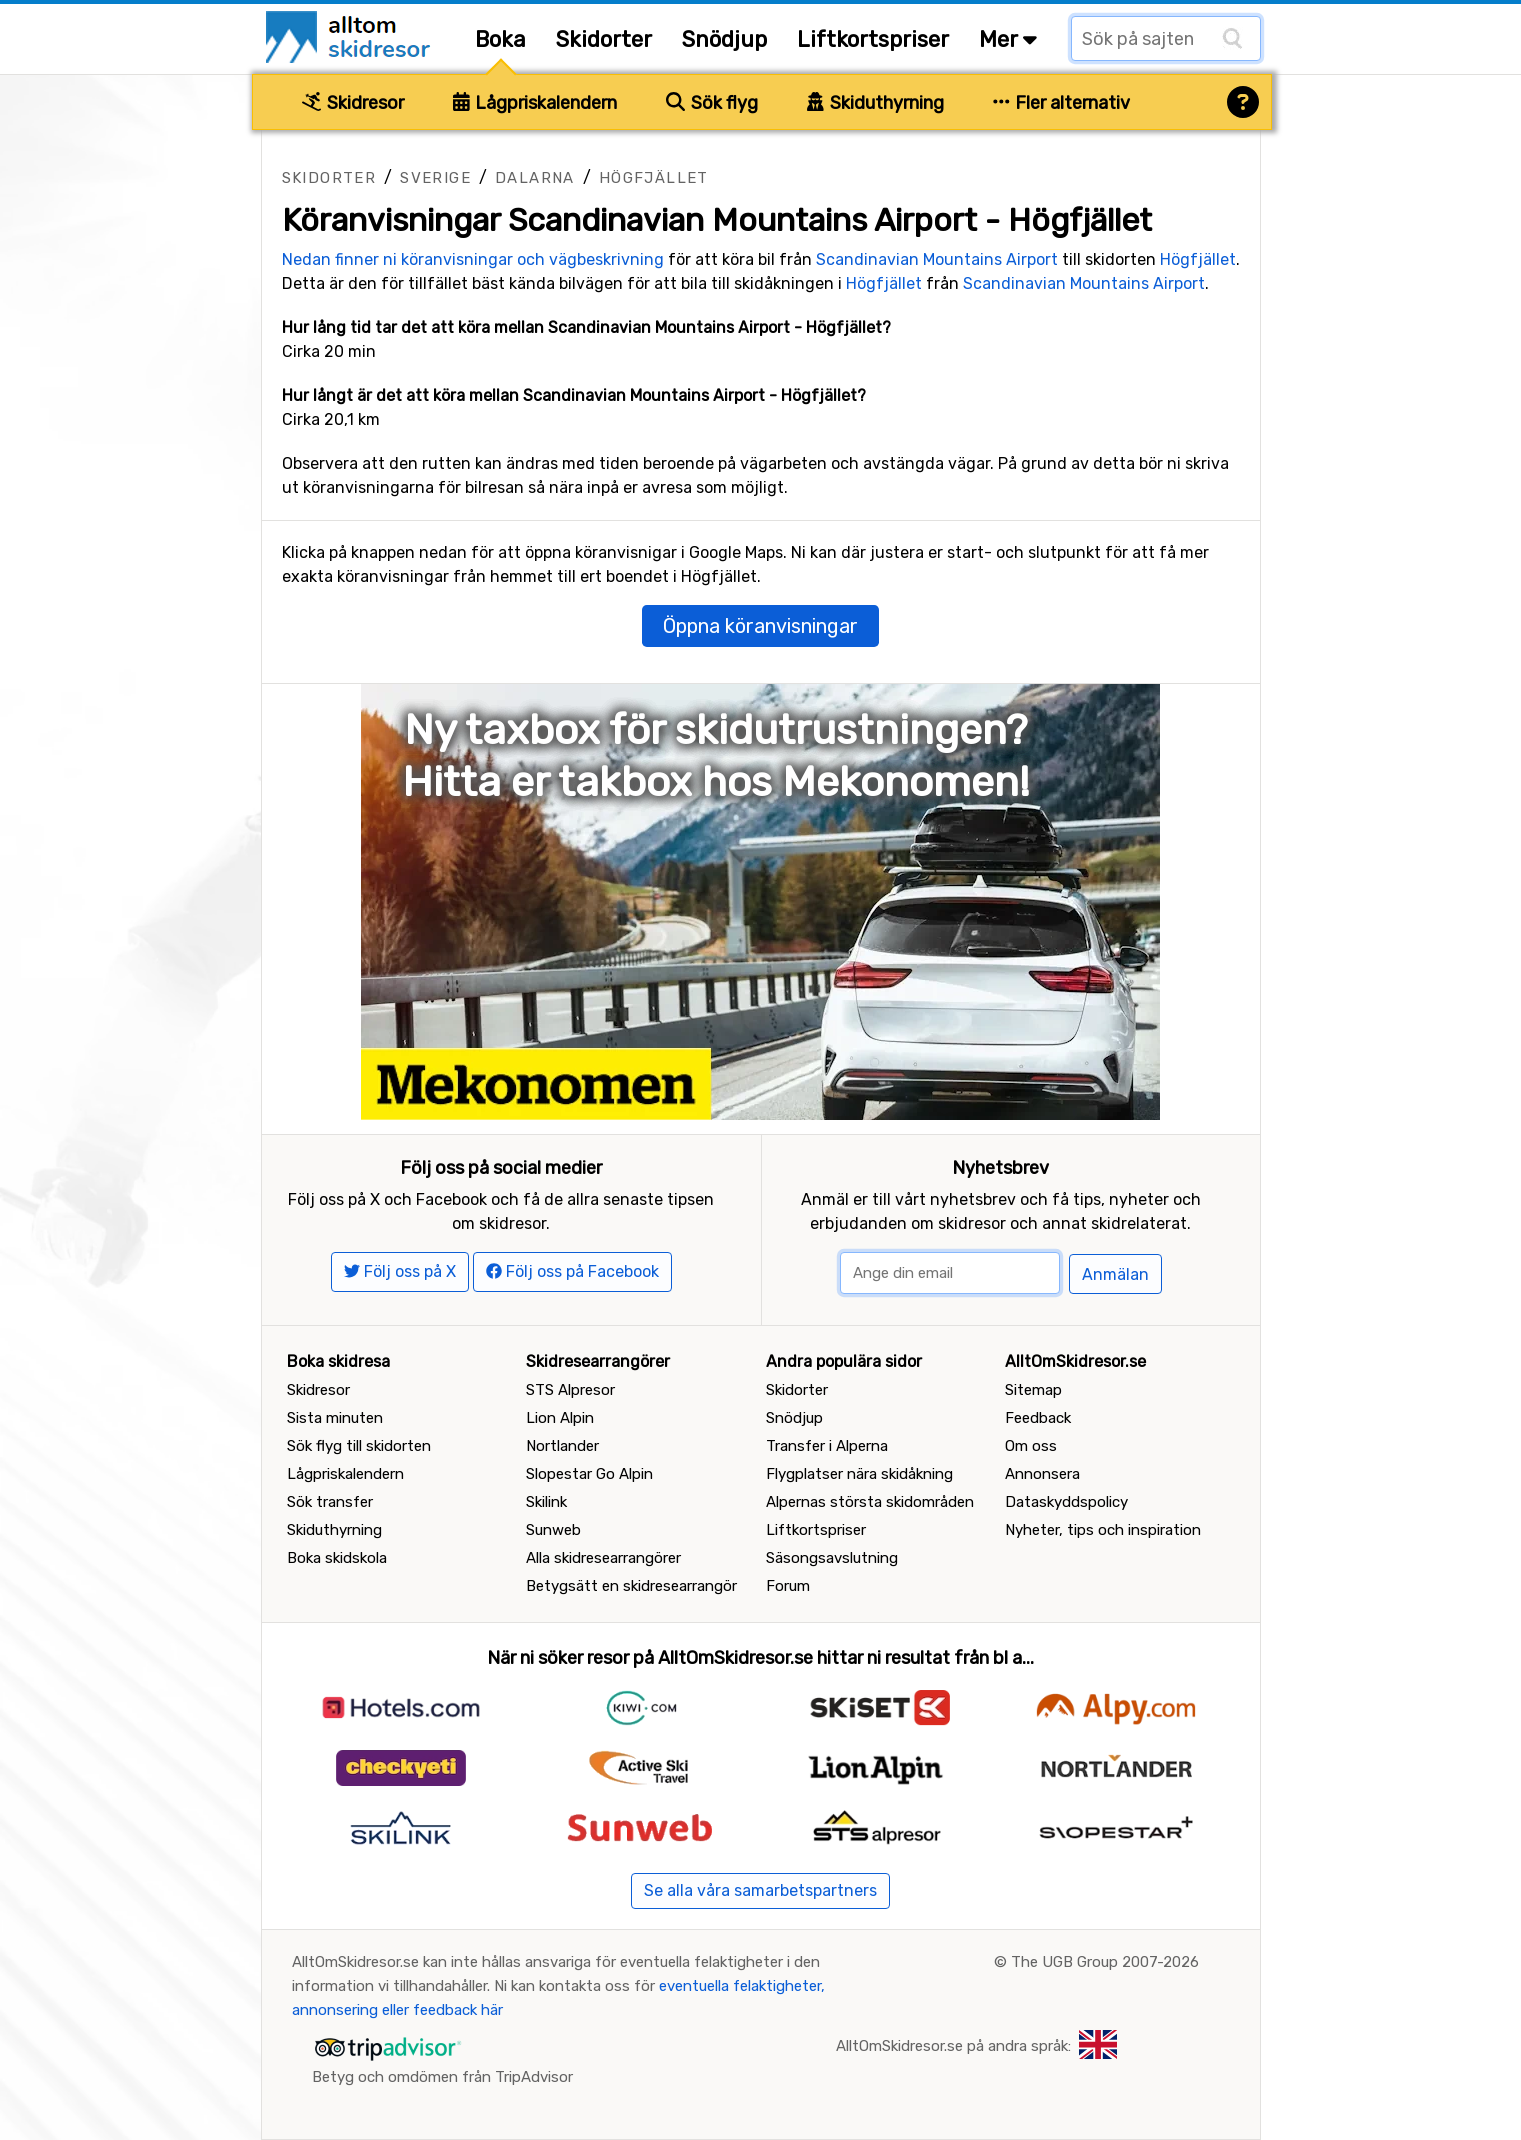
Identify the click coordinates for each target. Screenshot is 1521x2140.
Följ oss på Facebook (572, 1271)
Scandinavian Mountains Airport (937, 259)
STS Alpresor (570, 1390)
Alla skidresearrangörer (603, 1558)
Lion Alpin (560, 1418)
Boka (500, 39)
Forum (788, 1586)
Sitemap (1033, 1390)
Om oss (1031, 1446)
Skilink (546, 1502)
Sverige (435, 178)
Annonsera (1042, 1474)
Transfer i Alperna (827, 1446)
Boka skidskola (337, 1558)
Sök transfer (330, 1502)
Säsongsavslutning (832, 1558)
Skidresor (353, 103)
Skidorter (604, 39)
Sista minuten (335, 1418)
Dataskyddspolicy (1066, 1502)
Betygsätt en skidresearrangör (631, 1586)
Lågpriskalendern (535, 103)
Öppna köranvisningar (760, 626)
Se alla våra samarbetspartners (760, 1890)
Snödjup (724, 39)
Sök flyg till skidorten (359, 1446)
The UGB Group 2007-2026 (1105, 1962)
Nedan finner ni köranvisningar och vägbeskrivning (473, 259)
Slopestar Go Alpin (589, 1474)
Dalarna (535, 178)
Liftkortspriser (873, 39)
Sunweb (553, 1530)
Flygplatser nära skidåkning (859, 1474)
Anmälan (1115, 1274)
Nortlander (562, 1446)
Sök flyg (712, 103)
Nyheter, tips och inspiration (1103, 1530)
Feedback (1038, 1418)
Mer (1008, 39)
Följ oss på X (400, 1271)
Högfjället (654, 178)
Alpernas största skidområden (870, 1502)
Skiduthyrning (875, 103)
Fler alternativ (1062, 103)
